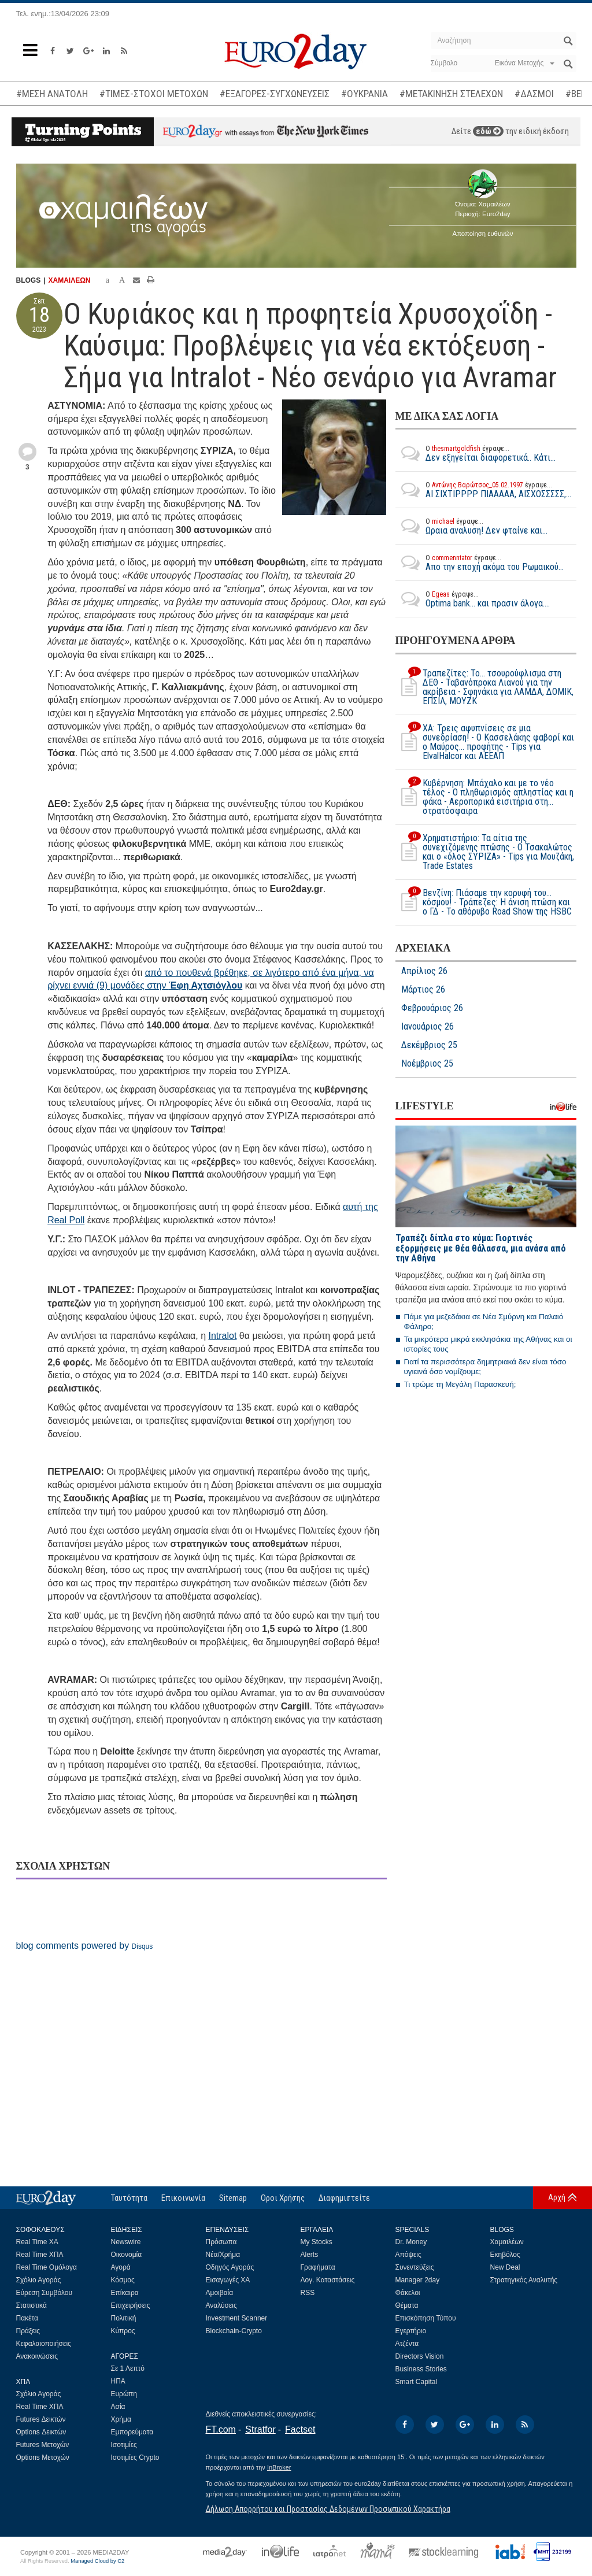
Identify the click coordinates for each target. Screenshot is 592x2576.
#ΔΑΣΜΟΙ (534, 93)
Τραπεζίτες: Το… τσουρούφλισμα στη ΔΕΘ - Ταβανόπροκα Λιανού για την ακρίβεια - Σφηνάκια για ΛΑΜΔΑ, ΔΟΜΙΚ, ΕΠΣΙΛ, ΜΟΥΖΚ (484, 687)
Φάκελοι (407, 2293)
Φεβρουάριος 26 (432, 1008)
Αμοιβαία (220, 2293)
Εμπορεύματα (132, 2432)
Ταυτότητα (129, 2198)
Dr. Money (411, 2242)
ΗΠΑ (118, 2381)
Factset (300, 2429)
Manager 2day (417, 2280)
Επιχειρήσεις (130, 2305)
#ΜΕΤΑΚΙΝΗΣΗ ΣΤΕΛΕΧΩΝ (451, 93)
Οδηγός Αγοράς (230, 2267)
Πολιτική (123, 2318)
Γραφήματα (318, 2267)
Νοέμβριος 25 (427, 1063)
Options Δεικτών (41, 2432)
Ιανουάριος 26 (427, 1026)
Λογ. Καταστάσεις (328, 2280)
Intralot (222, 1336)
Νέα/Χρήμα (223, 2255)
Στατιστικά (31, 2305)
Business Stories (421, 2369)
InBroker (279, 2467)
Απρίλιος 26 (424, 971)
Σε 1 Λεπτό (128, 2368)
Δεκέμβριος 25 (429, 1045)
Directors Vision (419, 2356)
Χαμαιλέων (507, 2242)
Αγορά (121, 2267)
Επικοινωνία (183, 2198)
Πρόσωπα (221, 2242)
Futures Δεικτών (41, 2419)
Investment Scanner (237, 2318)
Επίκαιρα (125, 2293)
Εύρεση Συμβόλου (44, 2293)
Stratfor (260, 2429)
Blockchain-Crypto (234, 2331)
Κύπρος (123, 2331)
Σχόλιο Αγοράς (38, 2280)
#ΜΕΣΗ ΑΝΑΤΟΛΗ (52, 93)
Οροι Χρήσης (283, 2198)
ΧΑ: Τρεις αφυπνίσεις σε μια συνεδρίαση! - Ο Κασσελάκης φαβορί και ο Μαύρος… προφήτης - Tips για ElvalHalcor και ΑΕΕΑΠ (484, 742)
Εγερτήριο (411, 2331)
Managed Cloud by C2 (97, 2561)
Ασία (118, 2407)
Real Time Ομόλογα (46, 2267)
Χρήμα (121, 2419)
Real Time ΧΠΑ (40, 2255)
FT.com (221, 2429)
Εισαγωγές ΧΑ (228, 2280)
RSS (308, 2293)
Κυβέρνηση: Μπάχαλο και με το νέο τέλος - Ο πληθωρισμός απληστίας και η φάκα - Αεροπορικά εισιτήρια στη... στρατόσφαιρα (484, 797)
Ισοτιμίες (124, 2445)
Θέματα (407, 2305)
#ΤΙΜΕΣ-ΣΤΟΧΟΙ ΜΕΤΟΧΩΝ (153, 93)
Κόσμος (123, 2280)
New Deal (505, 2267)
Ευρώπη (124, 2394)
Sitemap (233, 2198)
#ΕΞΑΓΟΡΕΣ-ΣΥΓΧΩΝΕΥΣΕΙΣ (275, 93)
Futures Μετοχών (42, 2445)
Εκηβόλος (505, 2255)
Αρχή (556, 2197)
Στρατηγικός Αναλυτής (524, 2280)
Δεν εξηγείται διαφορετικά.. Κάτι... (475, 453)
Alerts (310, 2255)
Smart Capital (416, 2382)
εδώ (488, 131)
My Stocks (316, 2242)
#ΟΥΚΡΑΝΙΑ (364, 93)
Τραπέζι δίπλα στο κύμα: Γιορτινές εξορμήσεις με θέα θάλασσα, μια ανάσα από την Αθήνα (480, 1248)
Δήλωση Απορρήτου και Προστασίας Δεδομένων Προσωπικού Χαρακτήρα (328, 2509)
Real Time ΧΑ (37, 2242)
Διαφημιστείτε (344, 2198)
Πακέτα (27, 2318)
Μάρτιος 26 (423, 989)
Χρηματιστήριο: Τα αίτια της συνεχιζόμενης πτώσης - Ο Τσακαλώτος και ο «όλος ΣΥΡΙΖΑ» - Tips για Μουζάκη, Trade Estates (484, 852)
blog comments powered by (84, 1945)
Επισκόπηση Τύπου (425, 2318)
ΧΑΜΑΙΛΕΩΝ (70, 280)
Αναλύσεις (221, 2305)
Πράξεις (28, 2331)
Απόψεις (408, 2255)
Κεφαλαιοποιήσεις (43, 2344)
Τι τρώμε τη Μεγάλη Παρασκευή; (460, 1384)
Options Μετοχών (42, 2457)
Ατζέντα (407, 2344)
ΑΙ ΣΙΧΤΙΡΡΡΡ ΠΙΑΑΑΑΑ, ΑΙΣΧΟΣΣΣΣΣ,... (483, 489)
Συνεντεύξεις (414, 2267)
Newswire (126, 2242)
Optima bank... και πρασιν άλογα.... (472, 599)
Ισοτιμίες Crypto (135, 2457)
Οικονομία (126, 2255)
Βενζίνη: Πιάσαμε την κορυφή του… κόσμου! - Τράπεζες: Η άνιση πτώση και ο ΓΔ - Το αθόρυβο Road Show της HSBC (483, 902)
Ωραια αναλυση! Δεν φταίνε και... (471, 526)
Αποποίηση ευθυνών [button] (483, 233)
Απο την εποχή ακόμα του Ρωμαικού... (479, 562)
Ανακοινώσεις (37, 2356)
